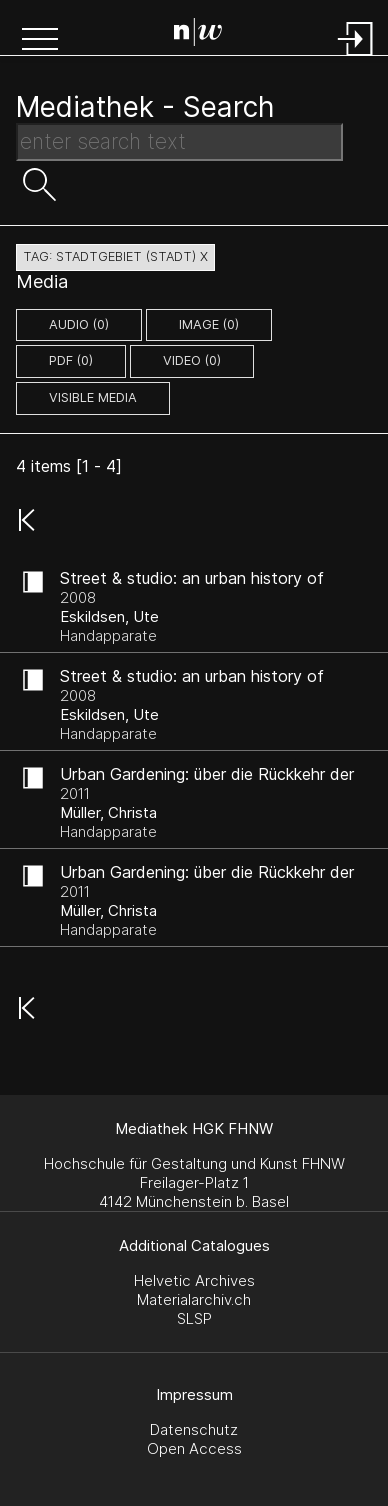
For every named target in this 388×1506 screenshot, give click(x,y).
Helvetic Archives (194, 1280)
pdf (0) (71, 360)
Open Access (194, 1448)
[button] (40, 41)
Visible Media (93, 397)
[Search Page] (198, 35)
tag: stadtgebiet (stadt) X (115, 256)
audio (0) (79, 324)
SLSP (194, 1318)
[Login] (356, 57)
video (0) (192, 360)
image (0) (209, 324)
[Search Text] (179, 142)
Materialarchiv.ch (194, 1299)
